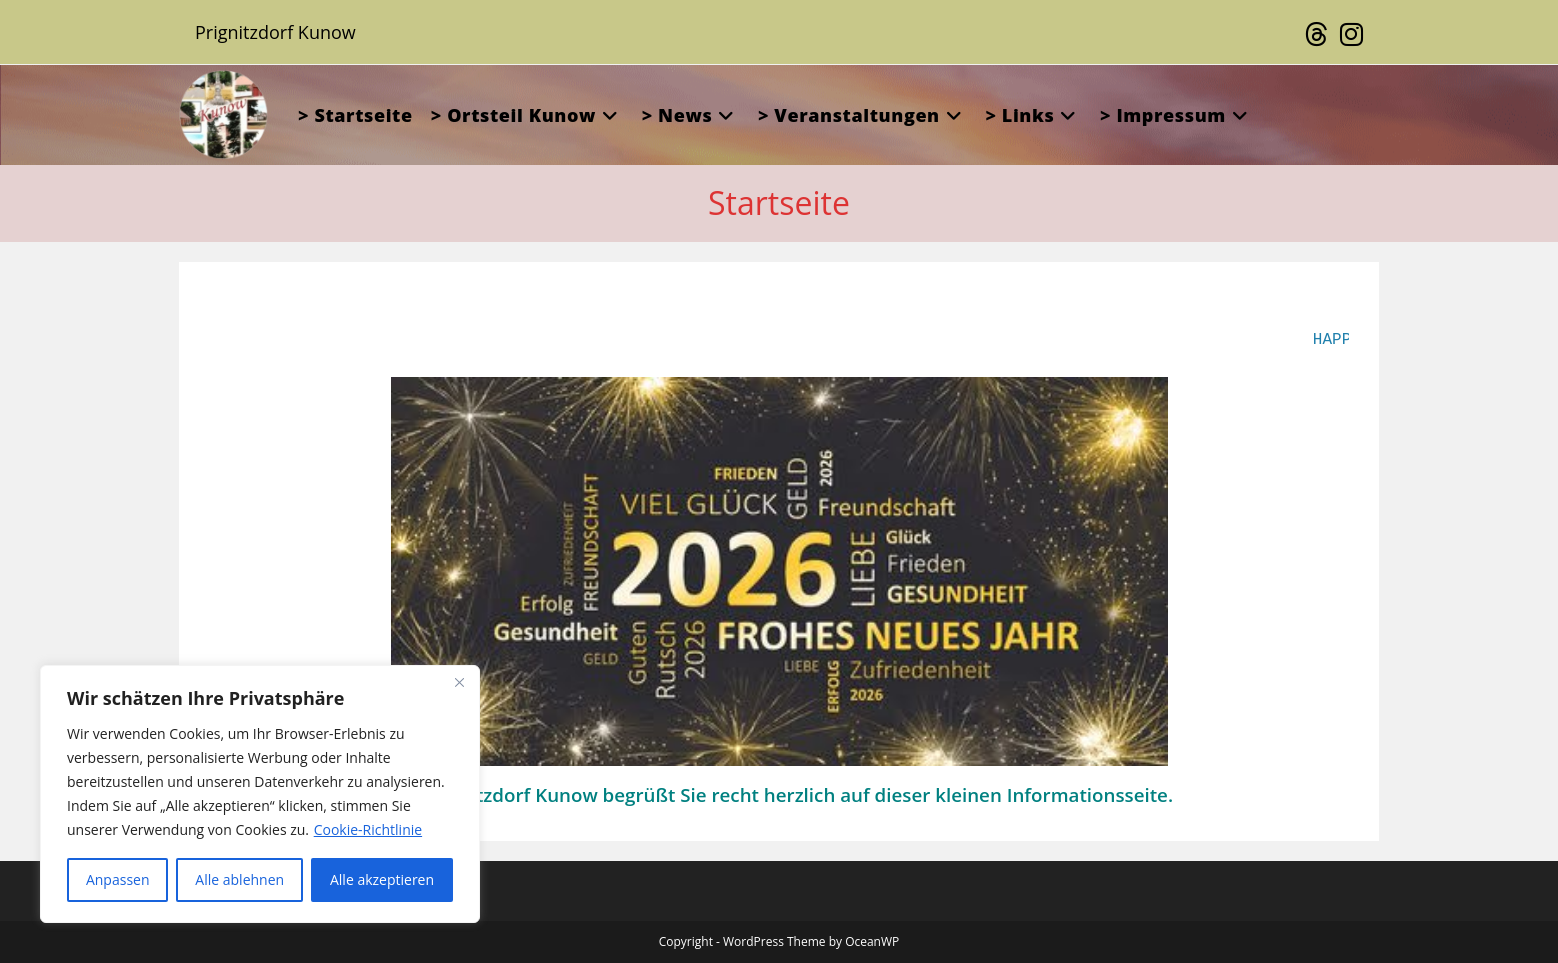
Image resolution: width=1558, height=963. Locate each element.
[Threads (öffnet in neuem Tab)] (1316, 35)
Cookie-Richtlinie (368, 829)
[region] (260, 794)
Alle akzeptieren (382, 879)
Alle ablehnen (239, 879)
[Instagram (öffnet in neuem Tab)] (1348, 35)
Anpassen (118, 879)
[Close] (459, 682)
